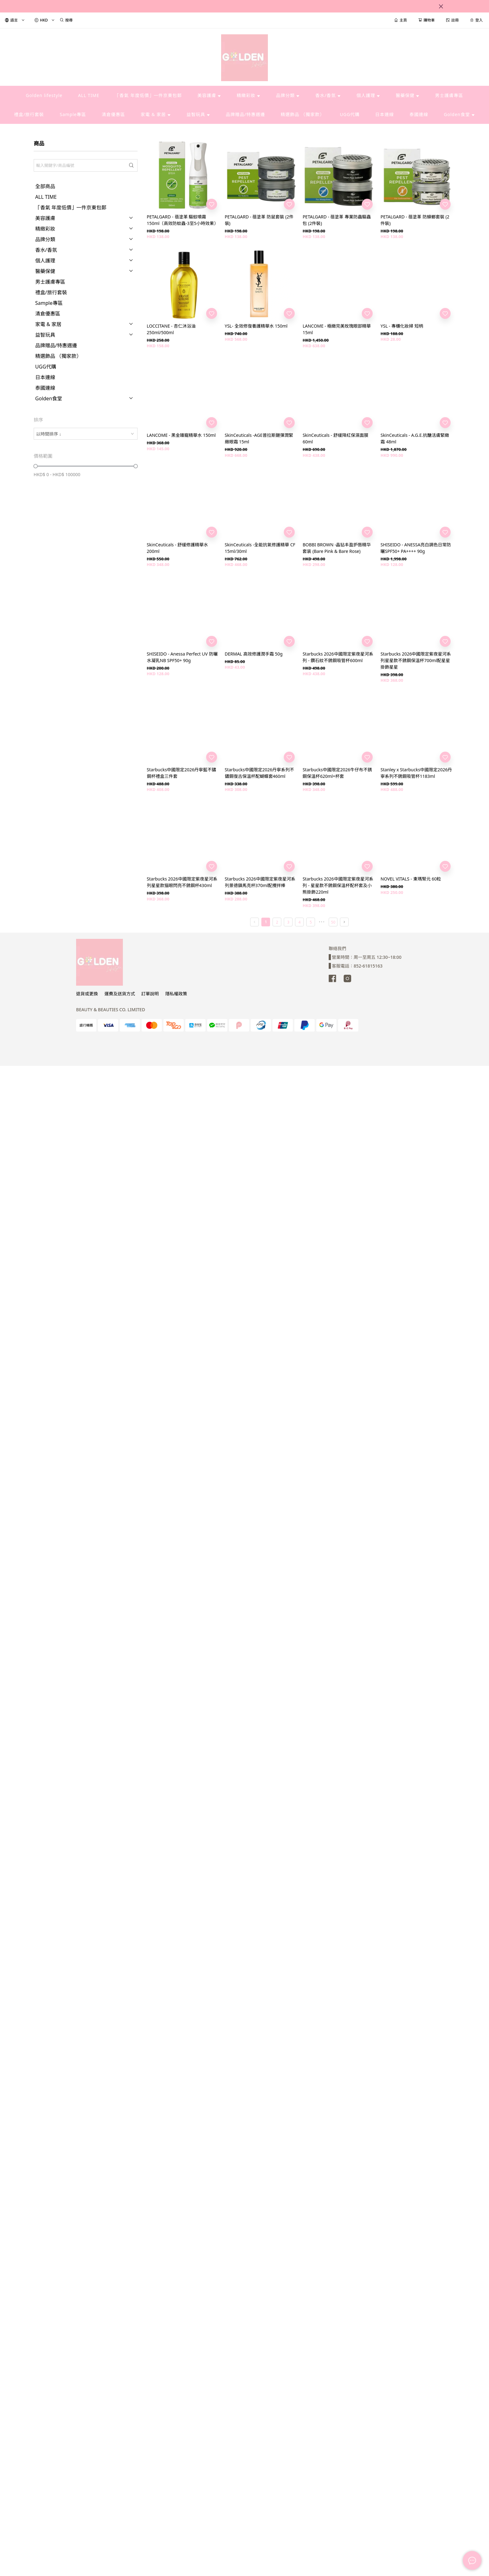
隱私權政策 (176, 994)
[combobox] (86, 434)
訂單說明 (150, 994)
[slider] (35, 466)
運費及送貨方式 (119, 994)
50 (333, 922)
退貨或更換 (87, 994)
